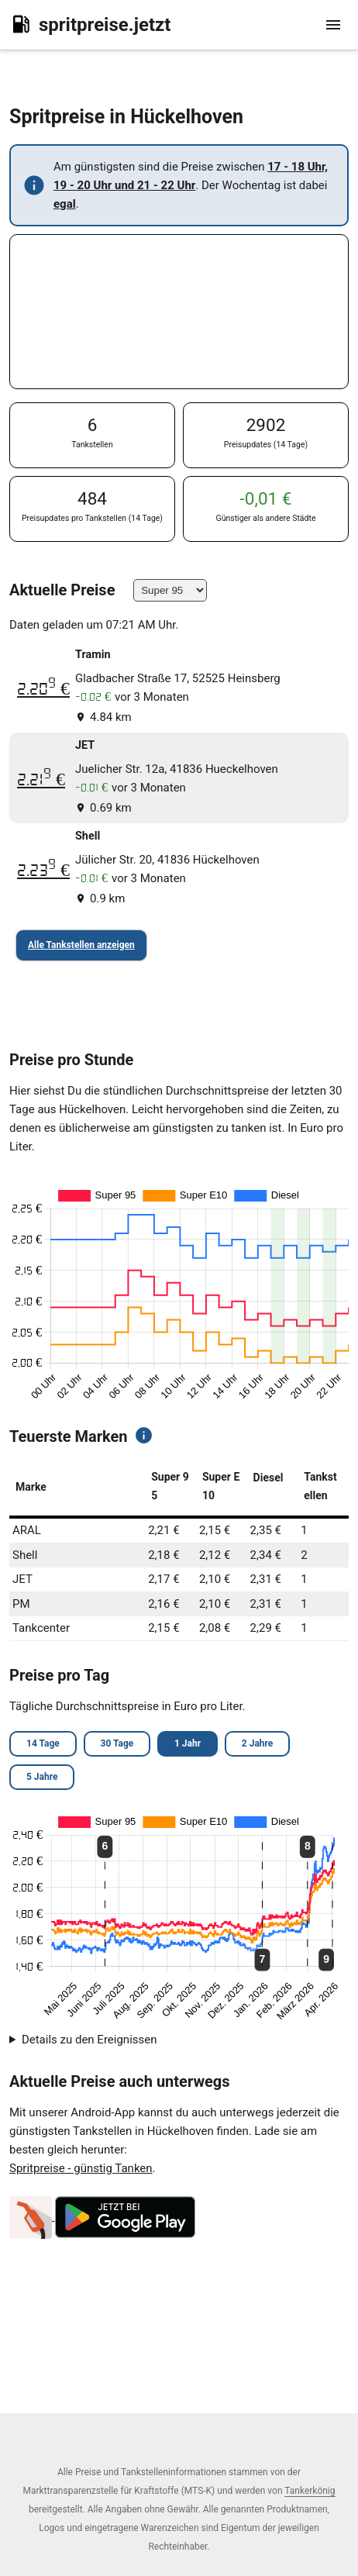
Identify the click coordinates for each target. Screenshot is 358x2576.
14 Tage (43, 1743)
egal (64, 204)
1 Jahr (187, 1743)
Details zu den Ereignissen (89, 2040)
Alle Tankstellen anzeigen (81, 945)
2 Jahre (257, 1743)
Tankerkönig (309, 2490)
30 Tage (117, 1743)
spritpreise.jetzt (89, 24)
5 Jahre (41, 1776)
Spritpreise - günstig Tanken (81, 2168)
